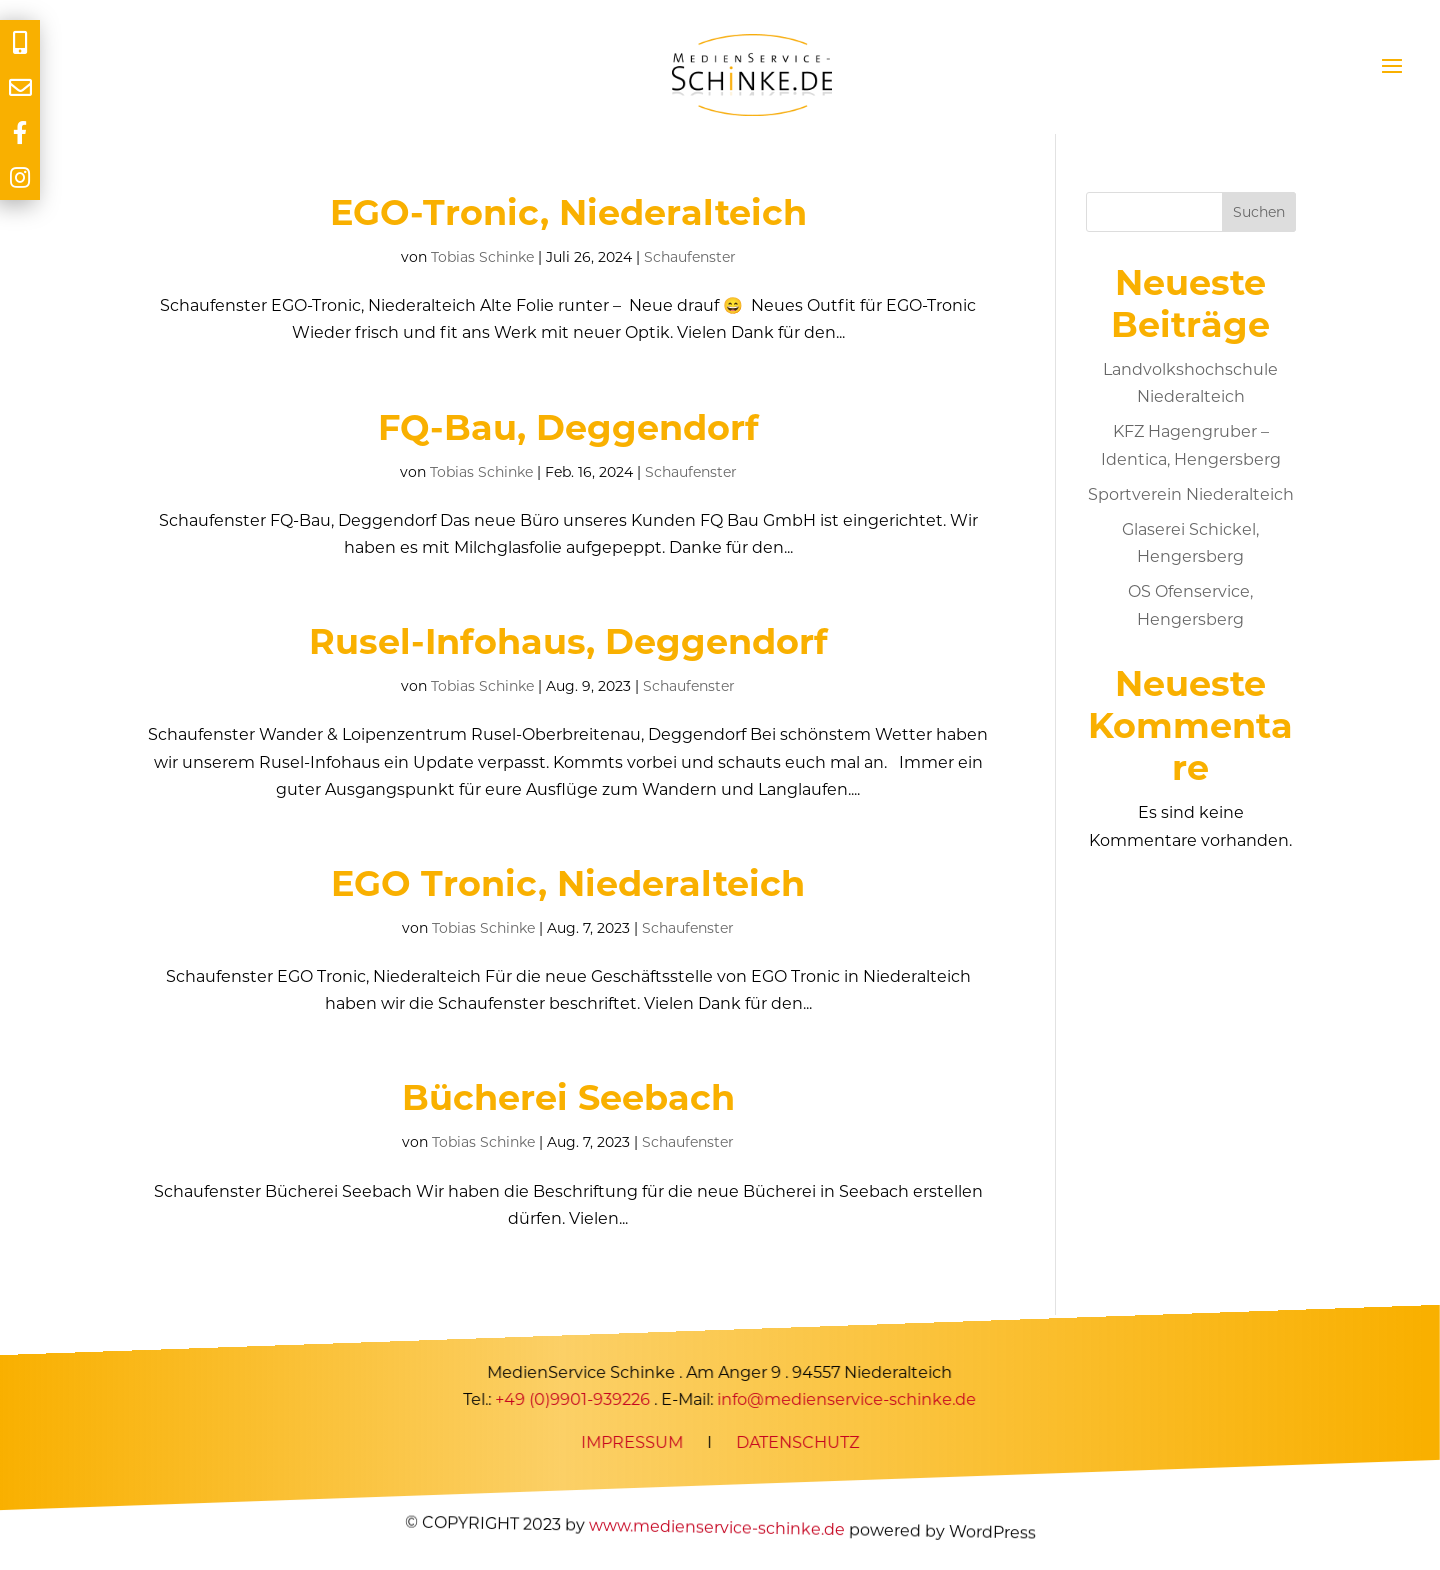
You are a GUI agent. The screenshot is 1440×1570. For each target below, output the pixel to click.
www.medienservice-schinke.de (716, 1527)
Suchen (1259, 212)
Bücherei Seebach (568, 1097)
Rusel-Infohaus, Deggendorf (568, 641)
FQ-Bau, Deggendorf (568, 427)
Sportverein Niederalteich (1191, 494)
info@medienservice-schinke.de (847, 1399)
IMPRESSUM (632, 1442)
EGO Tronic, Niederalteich (568, 883)
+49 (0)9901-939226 (573, 1399)
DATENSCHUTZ (797, 1442)
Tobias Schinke (482, 257)
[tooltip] (20, 42)
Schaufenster (690, 257)
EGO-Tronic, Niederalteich (568, 212)
